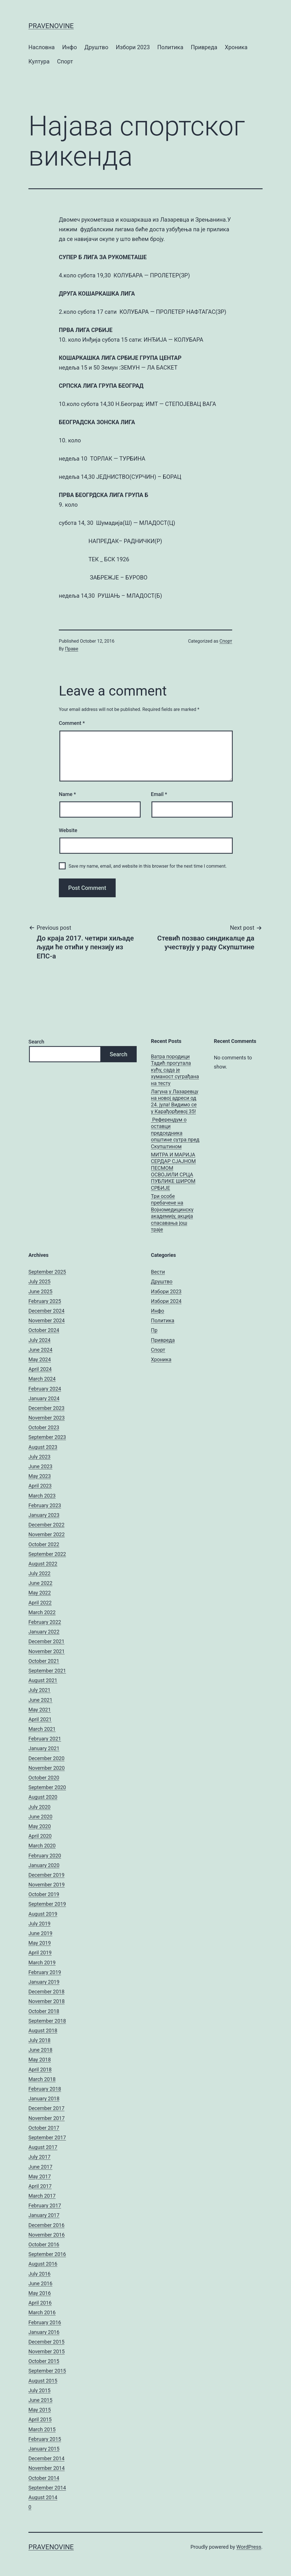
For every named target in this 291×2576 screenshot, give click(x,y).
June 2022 (40, 1583)
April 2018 (40, 2069)
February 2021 (44, 1739)
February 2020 (44, 1856)
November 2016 (46, 2235)
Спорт (65, 61)
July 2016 (39, 2274)
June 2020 (40, 1817)
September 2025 (47, 1272)
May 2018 (39, 2060)
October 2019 (43, 1894)
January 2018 (43, 2098)
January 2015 (43, 2449)
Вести (158, 1272)
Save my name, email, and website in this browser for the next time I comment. (147, 866)
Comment (72, 723)
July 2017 (39, 2157)
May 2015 (39, 2410)
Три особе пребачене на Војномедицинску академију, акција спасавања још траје (172, 1212)
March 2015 (42, 2429)
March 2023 (42, 1496)
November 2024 (46, 1320)
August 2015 (42, 2381)
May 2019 (39, 1943)
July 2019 (39, 1924)
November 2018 (46, 2001)
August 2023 (42, 1447)
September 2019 (47, 1904)
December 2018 (46, 1992)
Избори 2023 (133, 47)
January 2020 (43, 1865)
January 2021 (43, 1748)
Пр (154, 1330)
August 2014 (42, 2497)
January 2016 (43, 2332)
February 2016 (44, 2322)
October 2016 (43, 2244)
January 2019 (43, 1982)
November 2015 (46, 2351)
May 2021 (39, 1710)
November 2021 (46, 1651)
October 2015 (43, 2361)
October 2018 (43, 2011)
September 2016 (47, 2254)
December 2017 (46, 2108)
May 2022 (39, 1593)
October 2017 (43, 2128)
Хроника (236, 47)
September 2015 (47, 2371)
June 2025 (40, 1291)
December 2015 (46, 2342)
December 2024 (46, 1311)
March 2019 (42, 1962)
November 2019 (46, 1885)
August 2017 (42, 2147)
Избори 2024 (166, 1301)
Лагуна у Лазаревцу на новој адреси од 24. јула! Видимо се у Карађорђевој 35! (174, 1101)
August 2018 (42, 2030)
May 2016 (39, 2293)
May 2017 (39, 2176)
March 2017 (42, 2196)
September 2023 (47, 1437)
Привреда (204, 47)
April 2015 (40, 2419)
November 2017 (46, 2118)
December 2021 (46, 1641)
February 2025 (44, 1301)
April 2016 (40, 2303)
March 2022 (42, 1612)
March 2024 (42, 1379)
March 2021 (42, 1729)
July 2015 (39, 2390)
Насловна (41, 47)
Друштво (96, 47)
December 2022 (46, 1525)
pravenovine (51, 26)
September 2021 (47, 1671)
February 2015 (44, 2439)
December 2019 (46, 1875)
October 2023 (43, 1427)
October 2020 (43, 1778)
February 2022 (44, 1622)
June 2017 (40, 2167)
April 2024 (40, 1369)
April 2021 (40, 1719)
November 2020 (46, 1768)
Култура (38, 61)
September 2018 (47, 2021)
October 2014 (43, 2478)
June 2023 (40, 1466)
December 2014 (46, 2458)
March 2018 (42, 2079)
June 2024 (40, 1350)
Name (67, 794)
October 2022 (43, 1544)
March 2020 (42, 1846)
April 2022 (40, 1603)
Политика (170, 47)
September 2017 (47, 2137)
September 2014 (47, 2488)
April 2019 (40, 1953)
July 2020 (39, 1807)
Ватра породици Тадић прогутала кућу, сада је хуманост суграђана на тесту (175, 1069)
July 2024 (39, 1340)
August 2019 (42, 1914)
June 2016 (40, 2283)
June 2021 (40, 1700)
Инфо (69, 47)
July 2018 (39, 2040)
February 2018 (44, 2089)
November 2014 (46, 2468)
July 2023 (39, 1457)
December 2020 (46, 1758)
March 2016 (42, 2312)
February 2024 (44, 1389)
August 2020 (42, 1797)
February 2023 (44, 1505)
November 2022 (46, 1534)
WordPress (248, 2547)
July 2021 (39, 1690)
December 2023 (46, 1408)
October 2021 (43, 1661)
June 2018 (40, 2050)
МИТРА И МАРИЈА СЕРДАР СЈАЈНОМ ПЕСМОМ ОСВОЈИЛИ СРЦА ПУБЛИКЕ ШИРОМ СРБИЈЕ (173, 1171)
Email (159, 794)
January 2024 (43, 1398)
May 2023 (39, 1476)
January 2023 (43, 1515)
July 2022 (39, 1573)
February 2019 (44, 1972)
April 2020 (40, 1836)
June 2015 (40, 2400)
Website (68, 830)
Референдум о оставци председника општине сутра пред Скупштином (175, 1133)
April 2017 (40, 2186)
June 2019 (40, 1933)
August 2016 (42, 2264)
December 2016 (46, 2225)
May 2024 (39, 1359)
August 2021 (42, 1680)
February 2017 (44, 2205)
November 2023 (46, 1418)
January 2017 (43, 2215)
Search (36, 1042)
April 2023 (40, 1486)
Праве (71, 648)
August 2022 (42, 1564)
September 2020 (47, 1787)
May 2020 (39, 1826)
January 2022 (43, 1632)
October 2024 (43, 1330)
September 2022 (47, 1554)
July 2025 (39, 1281)
